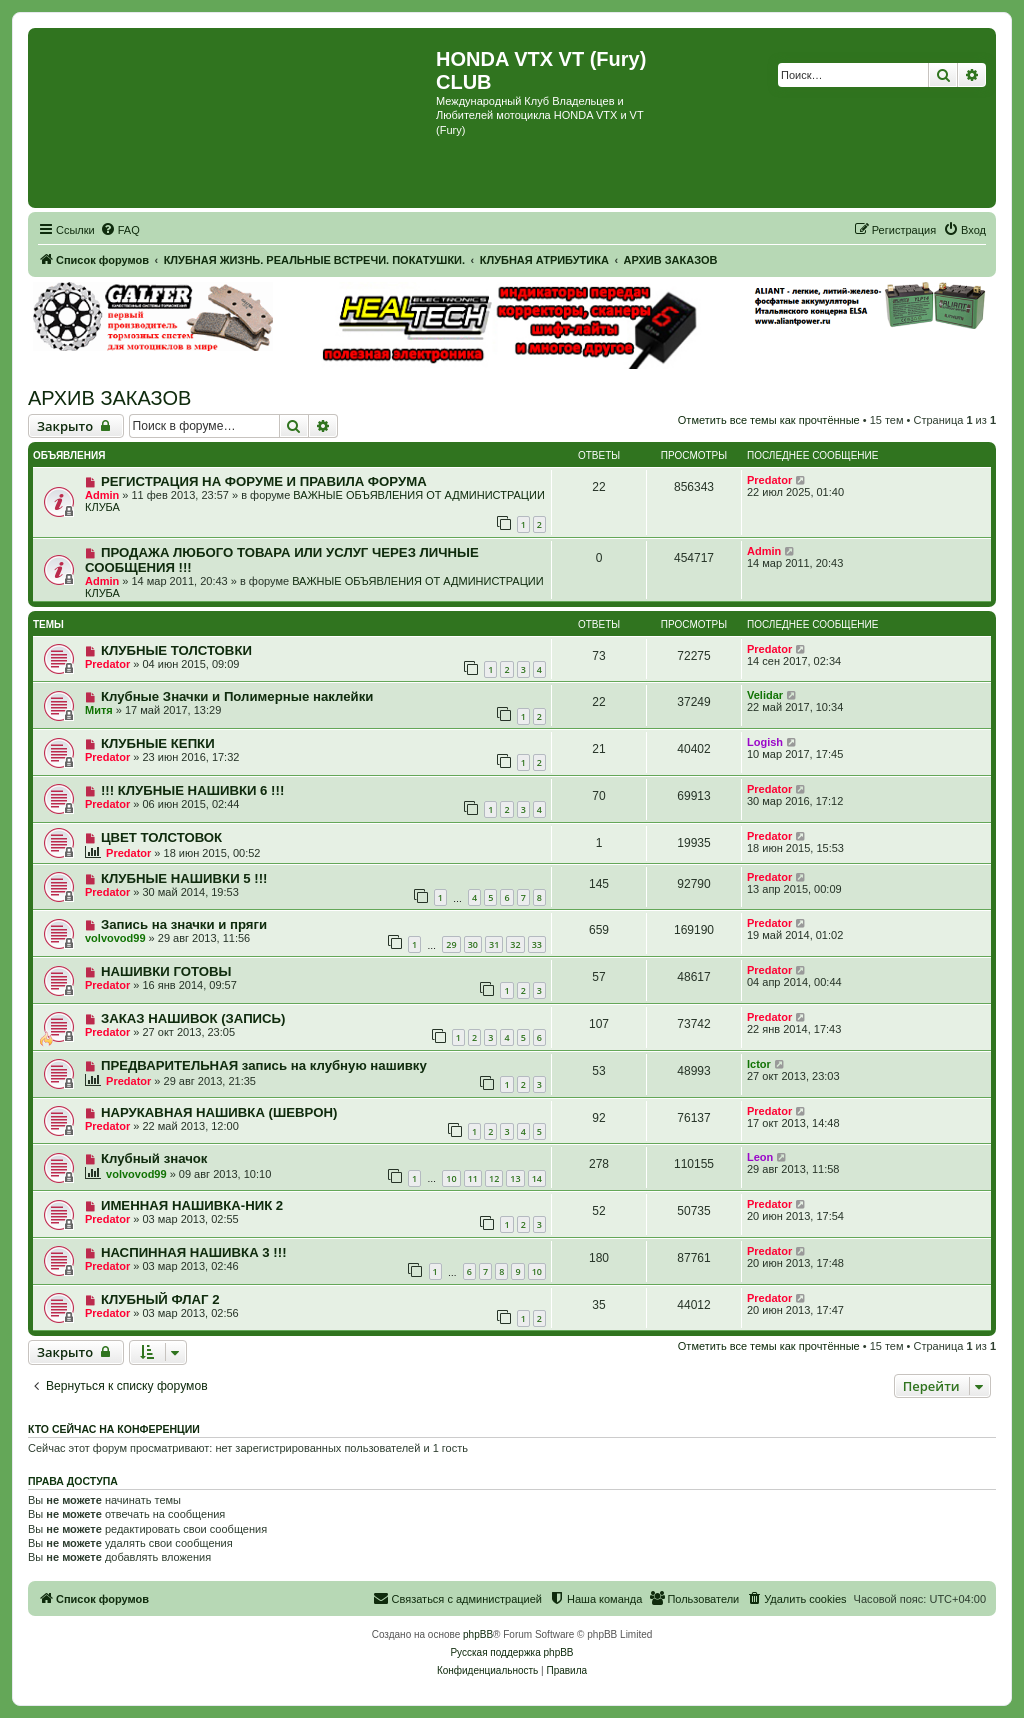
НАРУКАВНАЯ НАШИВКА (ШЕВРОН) (219, 1112)
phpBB (478, 1634)
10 (451, 1178)
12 (494, 1178)
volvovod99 (115, 938)
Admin (102, 495)
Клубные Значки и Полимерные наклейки (237, 696)
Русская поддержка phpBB (511, 1652)
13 (515, 1178)
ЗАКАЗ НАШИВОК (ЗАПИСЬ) (193, 1018)
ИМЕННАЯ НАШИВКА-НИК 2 (192, 1205)
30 (473, 944)
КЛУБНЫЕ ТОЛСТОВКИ (176, 650)
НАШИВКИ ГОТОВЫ (166, 971)
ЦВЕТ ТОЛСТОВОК (161, 837)
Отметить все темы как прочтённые (769, 420)
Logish (765, 742)
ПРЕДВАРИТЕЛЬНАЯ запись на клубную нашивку (264, 1065)
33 (537, 944)
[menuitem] (120, 230)
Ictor (759, 1064)
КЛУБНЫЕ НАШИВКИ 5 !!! (184, 878)
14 (537, 1178)
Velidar (765, 695)
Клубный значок (154, 1158)
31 (494, 944)
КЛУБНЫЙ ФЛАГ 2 (160, 1299)
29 (451, 944)
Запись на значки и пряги (184, 924)
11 (473, 1178)
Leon (760, 1157)
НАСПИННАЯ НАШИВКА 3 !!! (194, 1252)
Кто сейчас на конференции (114, 1429)
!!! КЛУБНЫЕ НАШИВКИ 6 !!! (192, 790)
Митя (99, 710)
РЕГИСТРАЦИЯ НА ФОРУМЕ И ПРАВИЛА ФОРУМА (264, 481)
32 (515, 944)
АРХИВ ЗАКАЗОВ (109, 398)
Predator (769, 480)
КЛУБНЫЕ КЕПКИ (158, 743)
